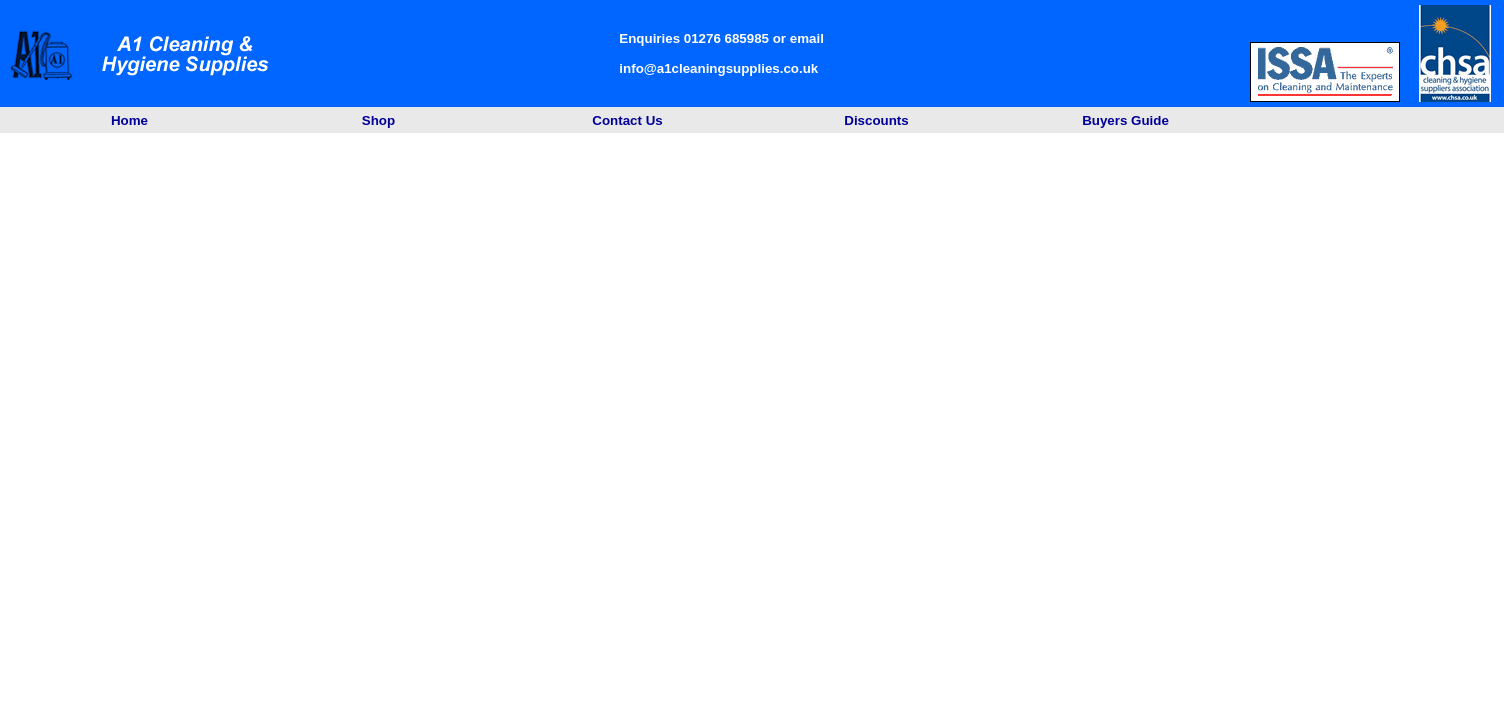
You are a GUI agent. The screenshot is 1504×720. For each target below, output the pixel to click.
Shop (378, 120)
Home (129, 120)
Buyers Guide (1125, 120)
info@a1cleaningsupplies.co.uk (718, 68)
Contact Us (627, 120)
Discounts (876, 120)
